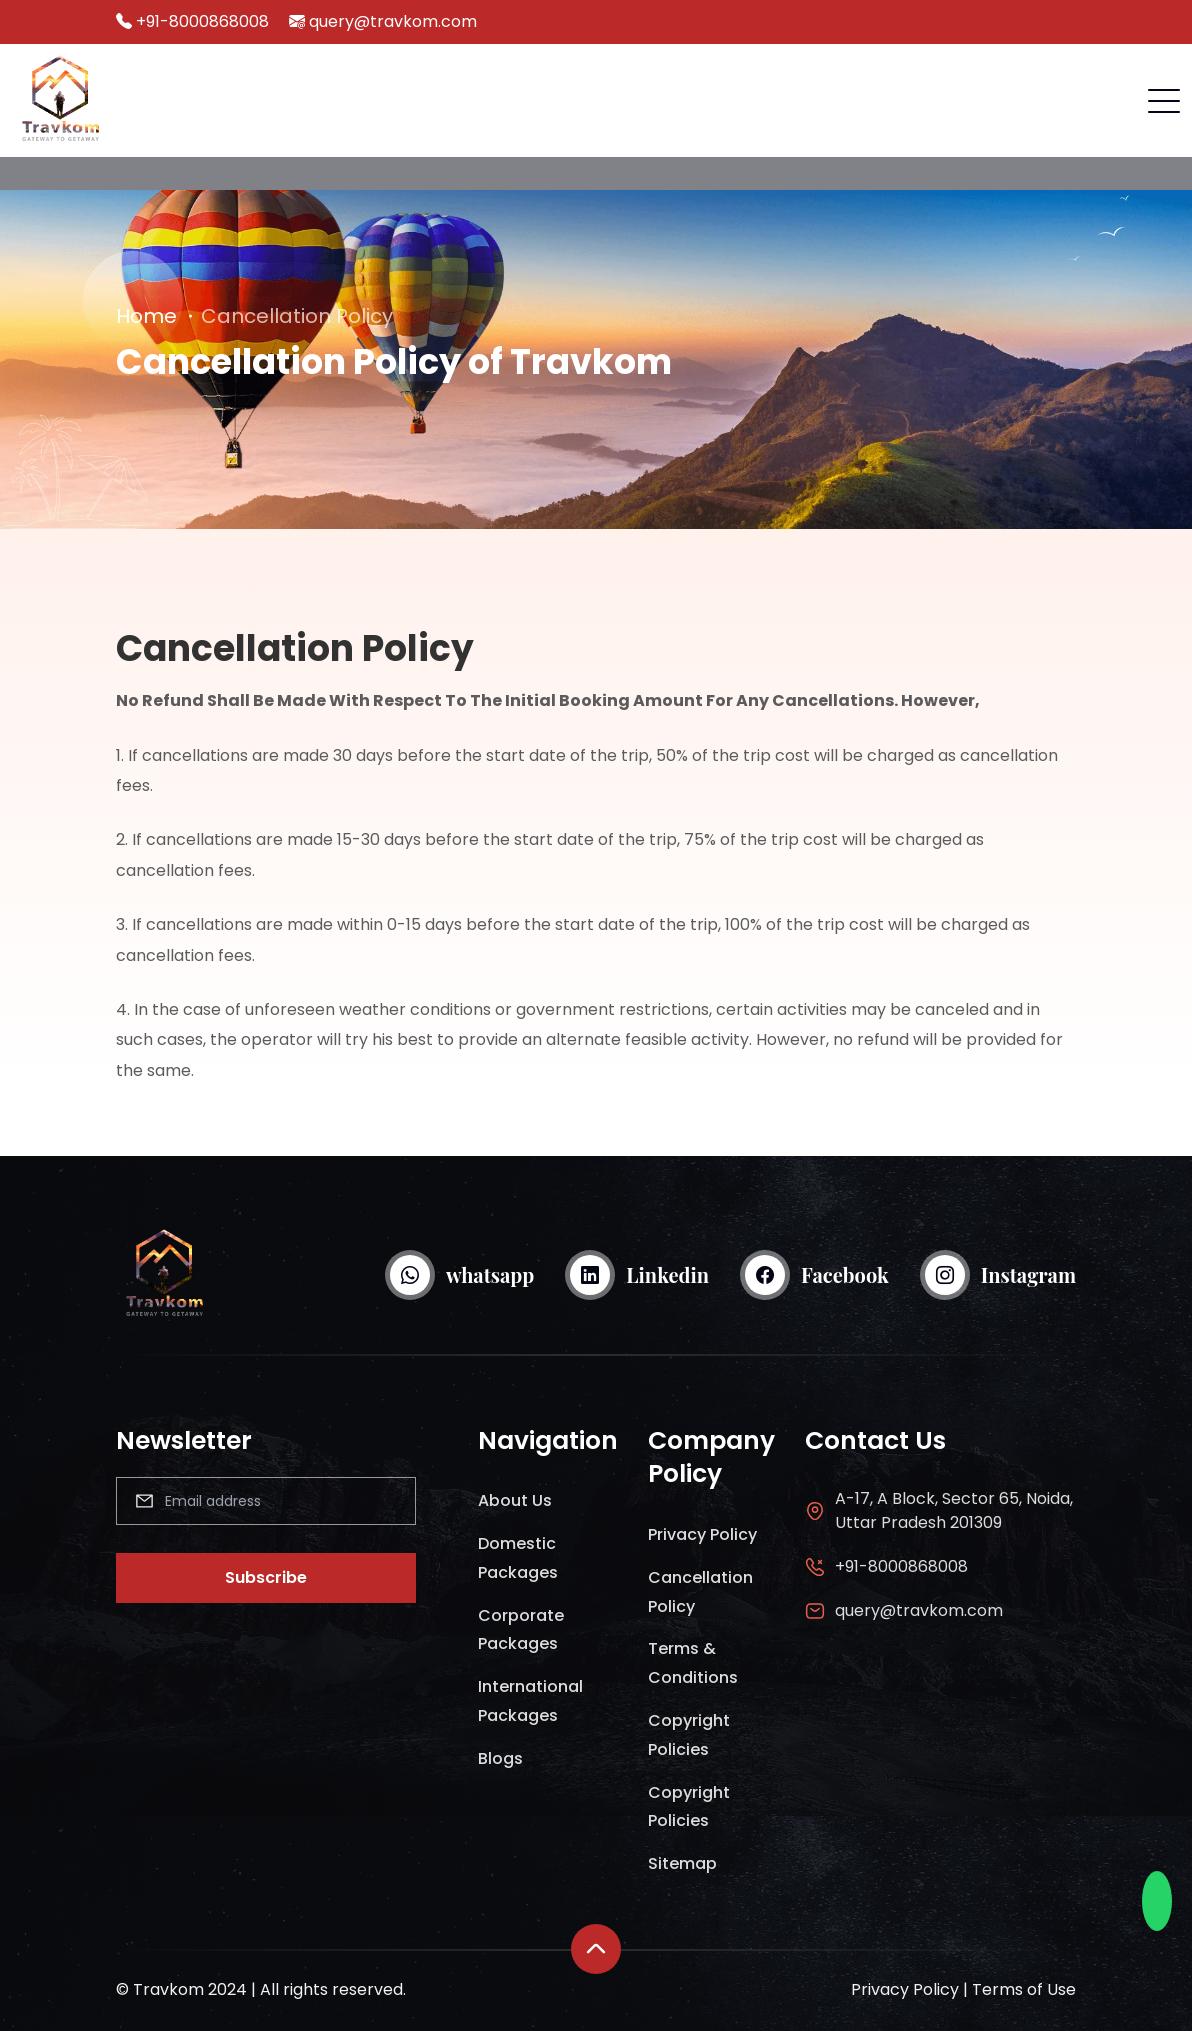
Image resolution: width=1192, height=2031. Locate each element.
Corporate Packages (521, 1630)
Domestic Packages (518, 1558)
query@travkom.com (393, 21)
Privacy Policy (702, 1534)
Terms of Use (1024, 1989)
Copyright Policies (689, 1735)
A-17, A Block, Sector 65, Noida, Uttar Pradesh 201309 (954, 1510)
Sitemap (682, 1863)
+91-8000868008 (202, 21)
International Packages (530, 1701)
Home (146, 316)
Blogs (500, 1758)
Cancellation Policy (700, 1592)
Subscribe (266, 1577)
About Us (515, 1500)
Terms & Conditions (693, 1663)
